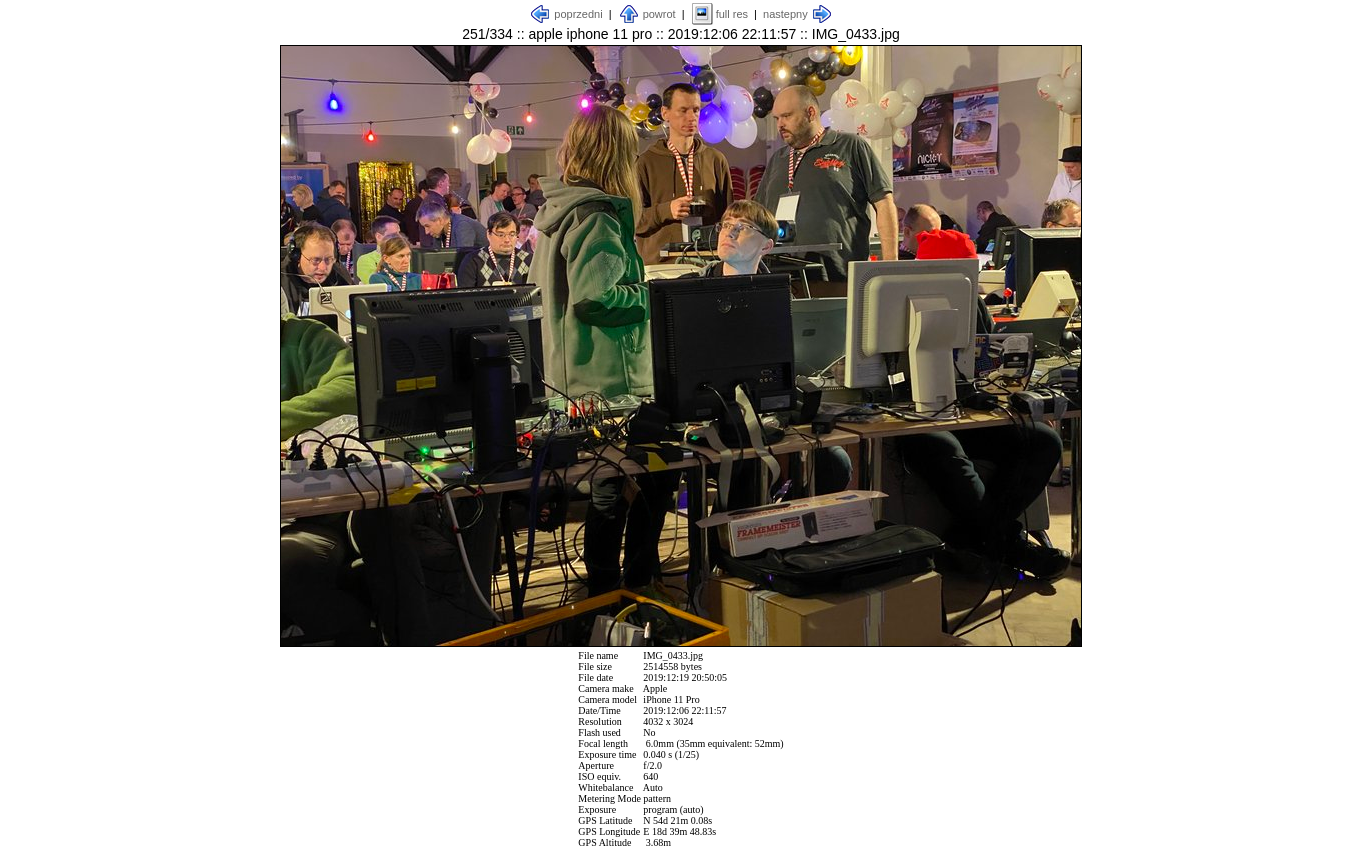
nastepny (785, 14)
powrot (659, 14)
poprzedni (578, 14)
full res (732, 14)
